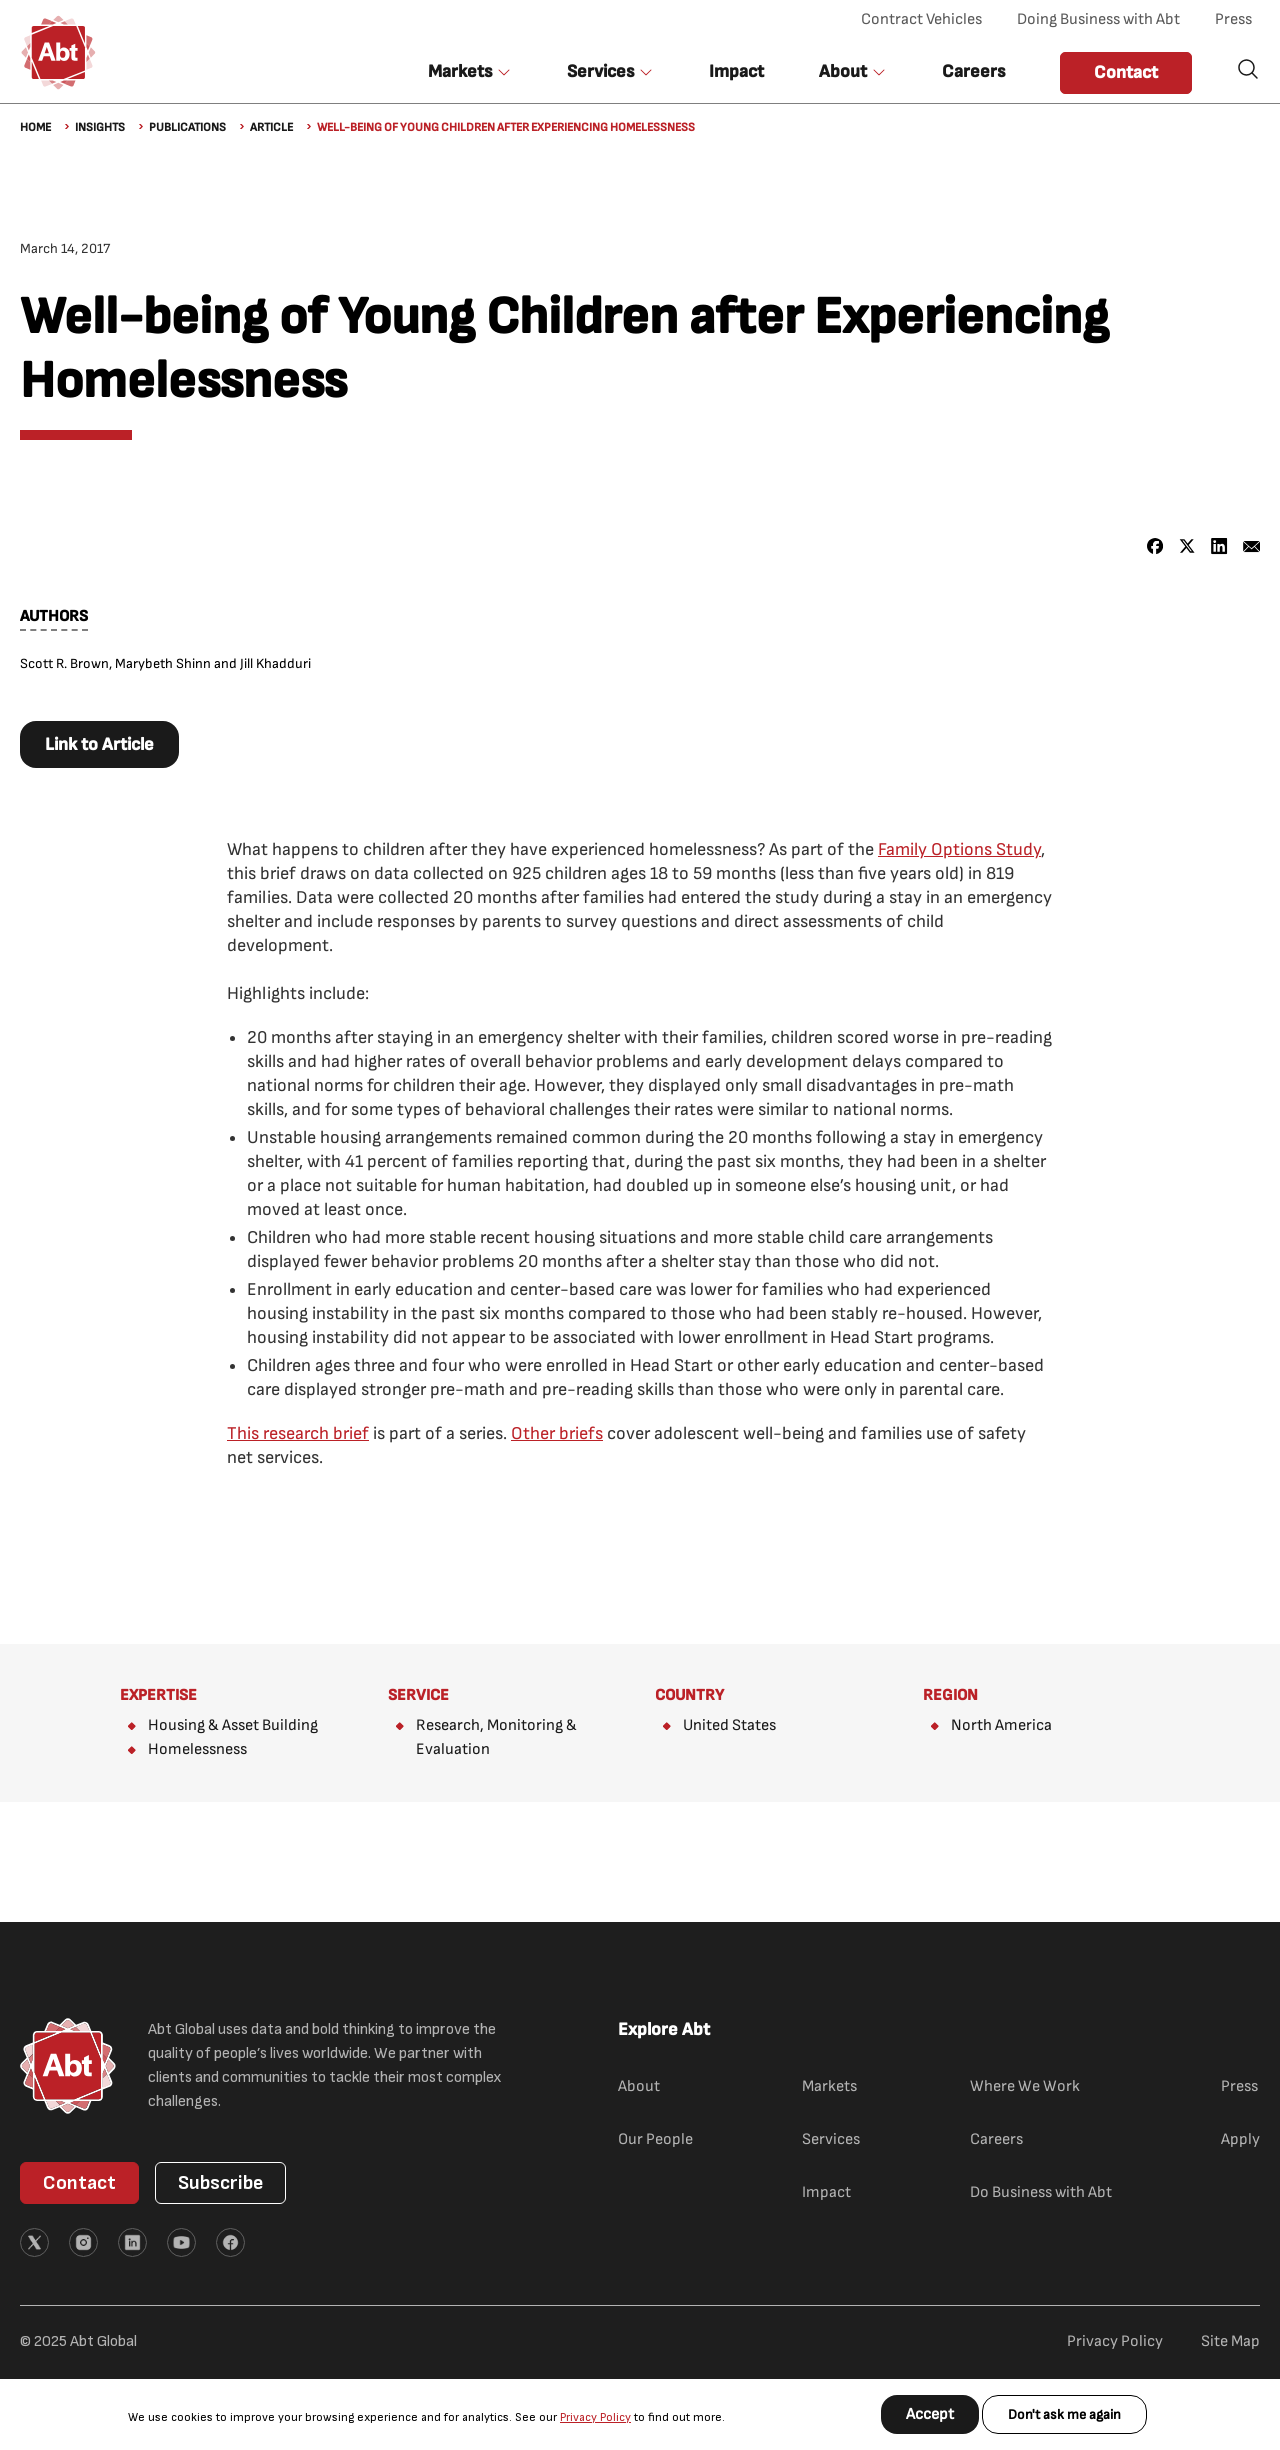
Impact (736, 71)
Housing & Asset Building (233, 1725)
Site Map (1230, 2341)
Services (831, 2139)
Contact (1126, 72)
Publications (187, 127)
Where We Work (1025, 2086)
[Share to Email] (1251, 546)
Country (689, 1695)
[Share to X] (1187, 546)
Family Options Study (959, 849)
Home (35, 127)
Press (1233, 19)
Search (1248, 69)
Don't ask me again (1064, 2414)
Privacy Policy (595, 2417)
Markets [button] (460, 71)
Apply (1240, 2139)
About (639, 2086)
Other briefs (557, 1433)
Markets (829, 2086)
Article (271, 127)
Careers (973, 71)
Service (418, 1695)
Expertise (158, 1695)
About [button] (843, 71)
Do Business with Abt (1041, 2192)
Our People (655, 2139)
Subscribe (220, 2183)
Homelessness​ (197, 1749)
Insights (100, 127)
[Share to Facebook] (1155, 546)
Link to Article (99, 744)
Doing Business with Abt (1098, 19)
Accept (930, 2414)
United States (729, 1725)
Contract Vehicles (921, 19)
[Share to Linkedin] (1219, 546)
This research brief (298, 1433)
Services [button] (600, 71)
